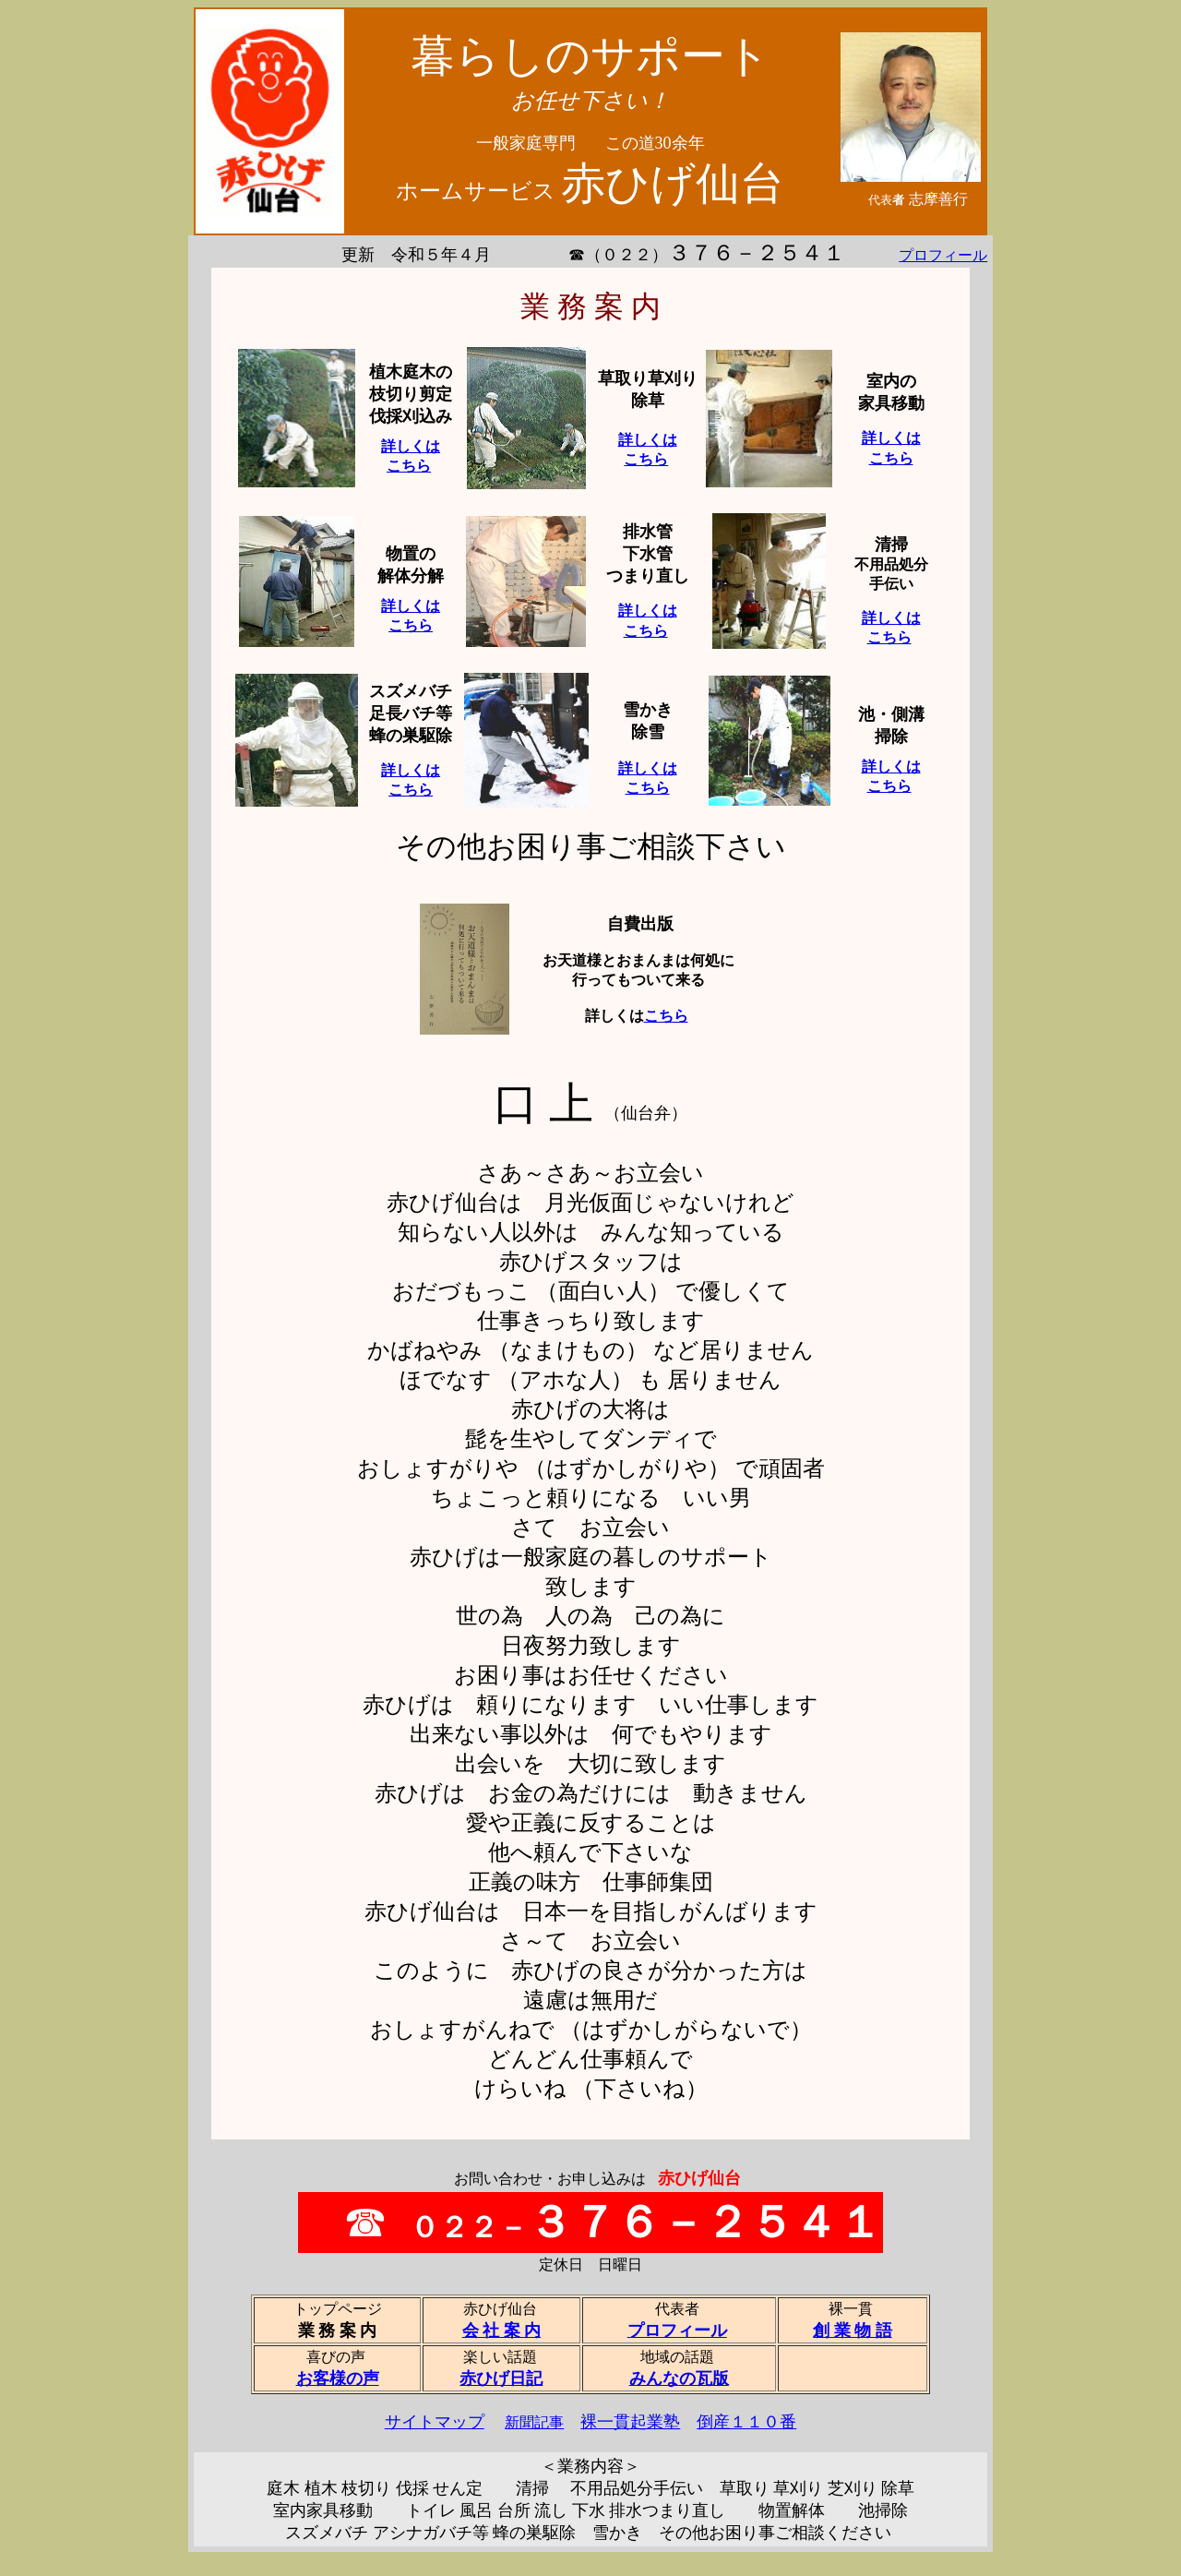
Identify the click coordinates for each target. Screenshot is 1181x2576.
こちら (666, 1016)
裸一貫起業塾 (630, 2422)
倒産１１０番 (746, 2422)
